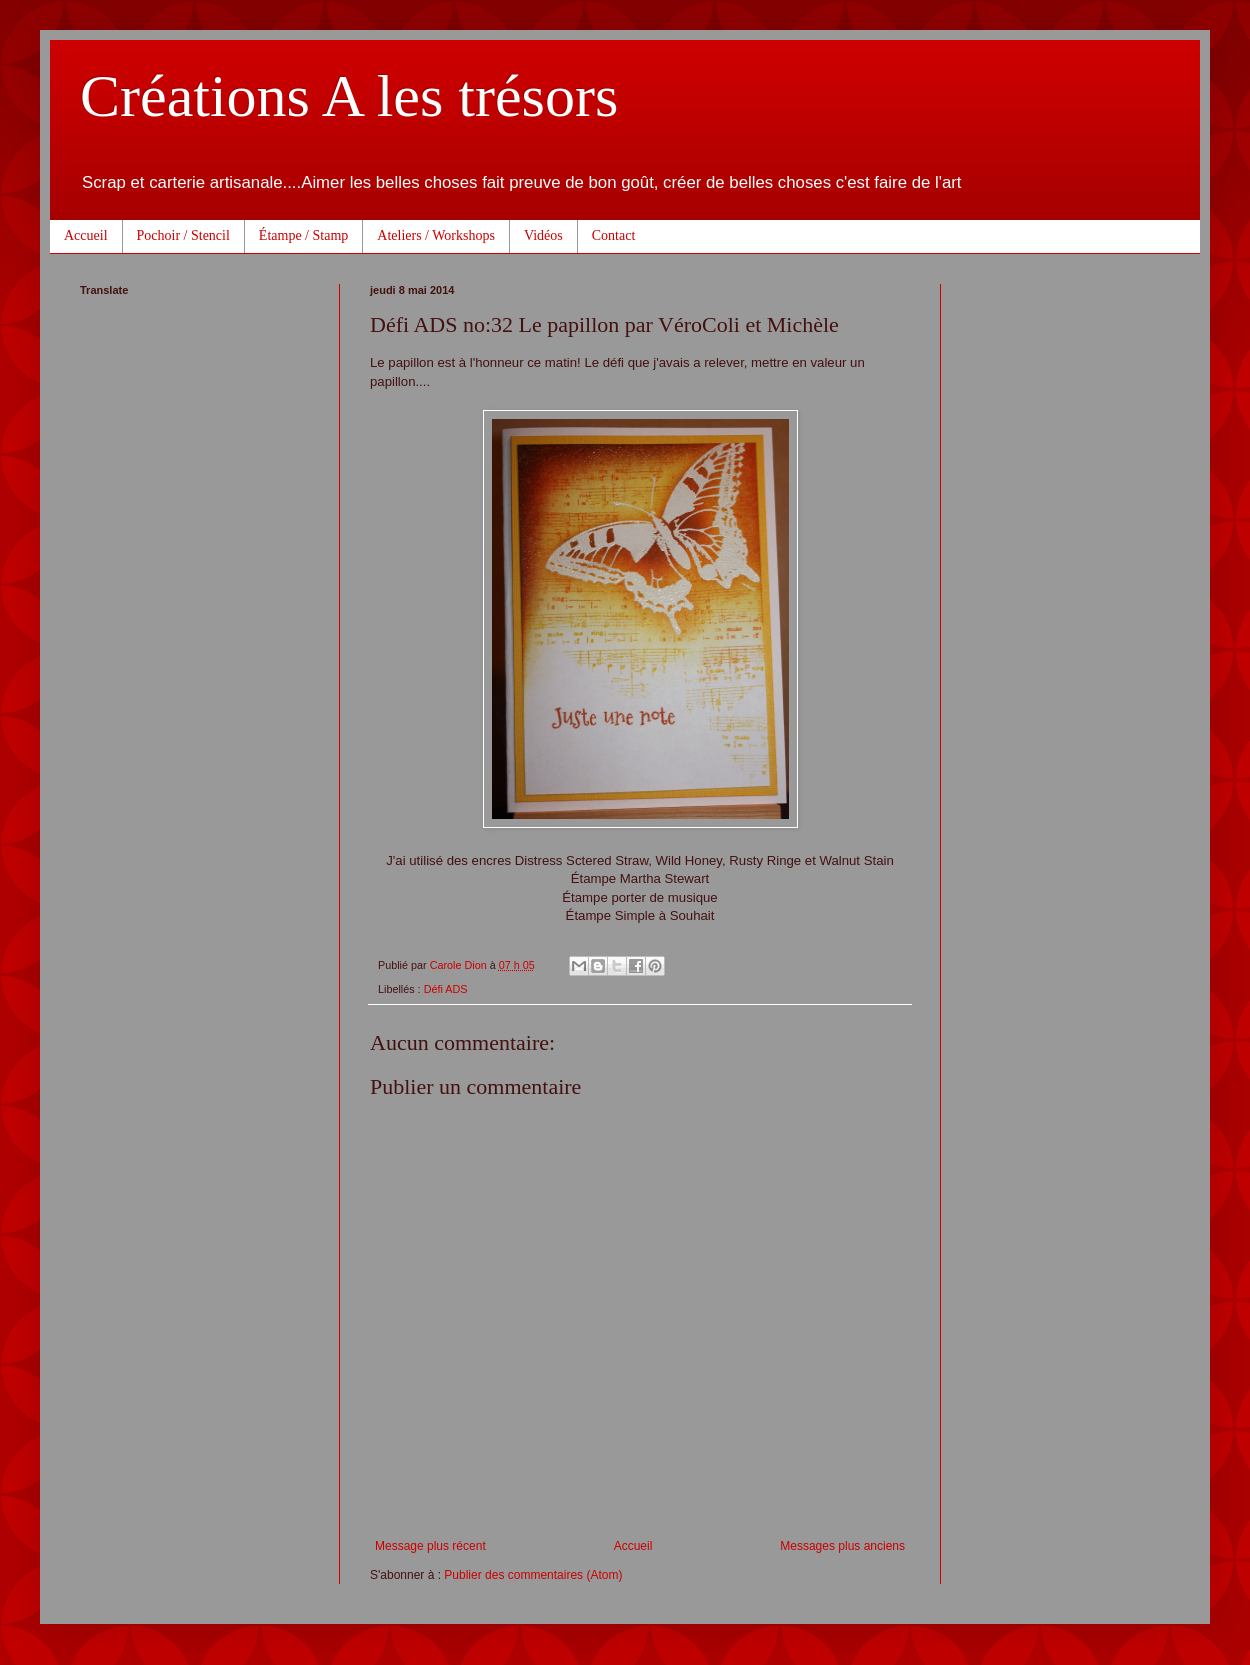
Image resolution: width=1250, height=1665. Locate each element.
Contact (614, 235)
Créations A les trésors (349, 96)
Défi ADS (446, 989)
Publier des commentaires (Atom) (533, 1575)
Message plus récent (430, 1546)
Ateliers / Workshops (436, 235)
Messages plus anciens (842, 1546)
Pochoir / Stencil (183, 235)
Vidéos (543, 235)
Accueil (86, 235)
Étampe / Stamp (303, 235)
